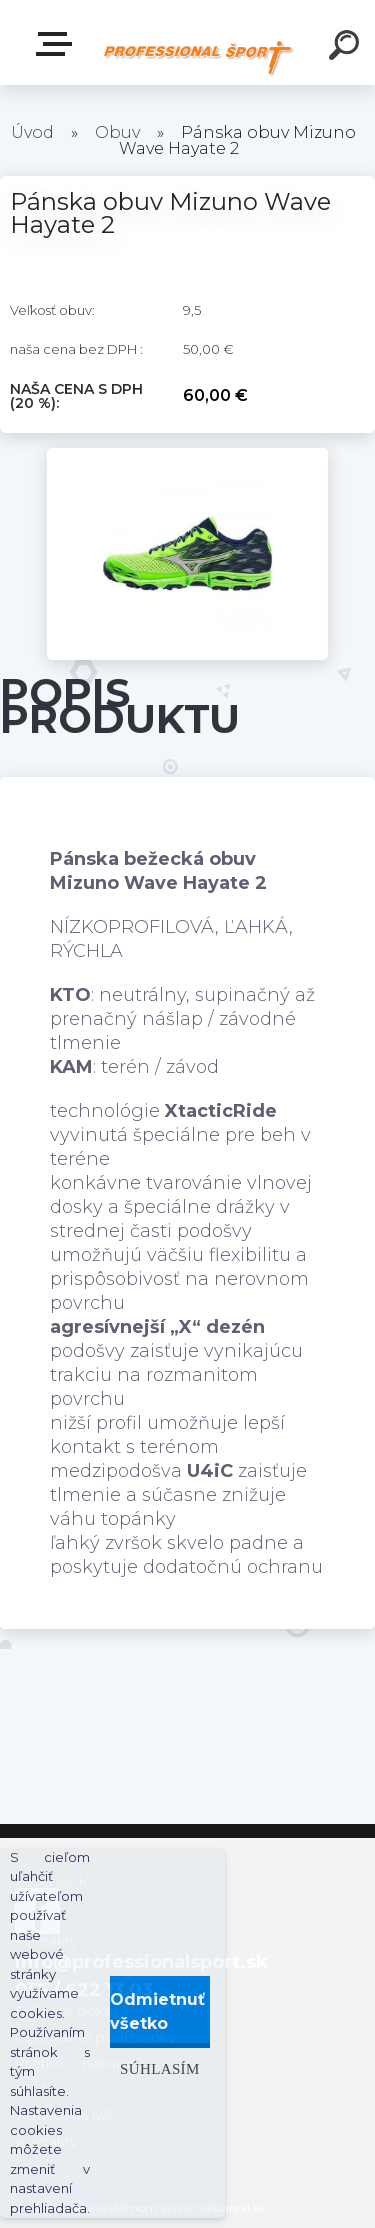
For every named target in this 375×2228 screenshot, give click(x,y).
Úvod (32, 132)
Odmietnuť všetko (157, 2011)
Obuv (117, 132)
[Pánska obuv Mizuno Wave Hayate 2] (187, 457)
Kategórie (58, 44)
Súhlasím (160, 2068)
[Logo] (198, 57)
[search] (347, 48)
